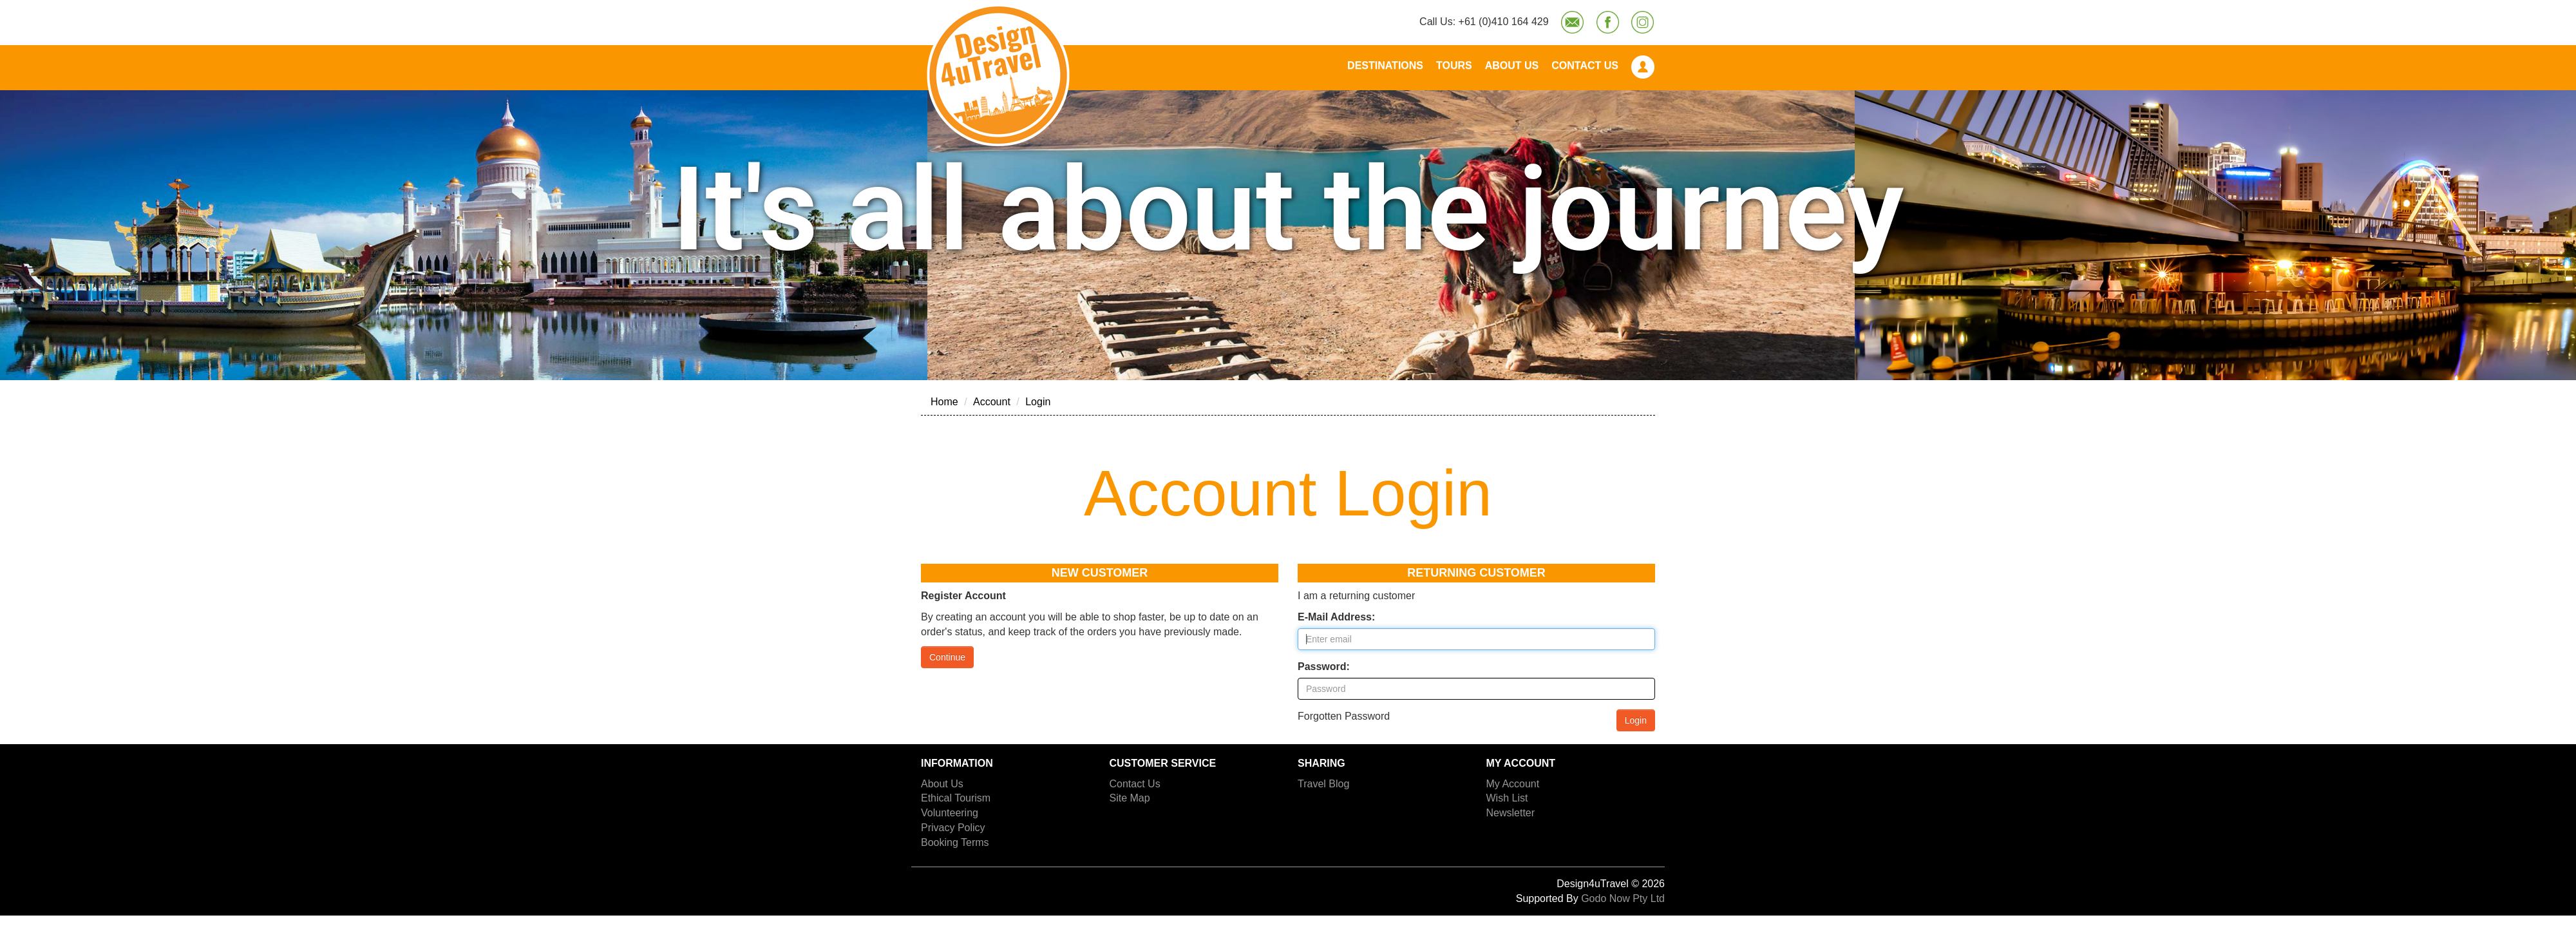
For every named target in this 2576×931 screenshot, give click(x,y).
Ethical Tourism (955, 797)
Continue (947, 657)
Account (991, 401)
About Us (1512, 65)
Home (944, 401)
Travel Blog (1323, 783)
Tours (1454, 65)
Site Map (1130, 797)
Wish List (1507, 797)
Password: (1324, 666)
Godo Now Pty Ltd (1623, 898)
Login (1037, 401)
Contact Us (1584, 65)
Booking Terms (955, 842)
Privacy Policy (953, 827)
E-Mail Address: (1336, 616)
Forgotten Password (1344, 716)
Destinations (1385, 65)
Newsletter (1510, 812)
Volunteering (949, 812)
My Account (1513, 783)
